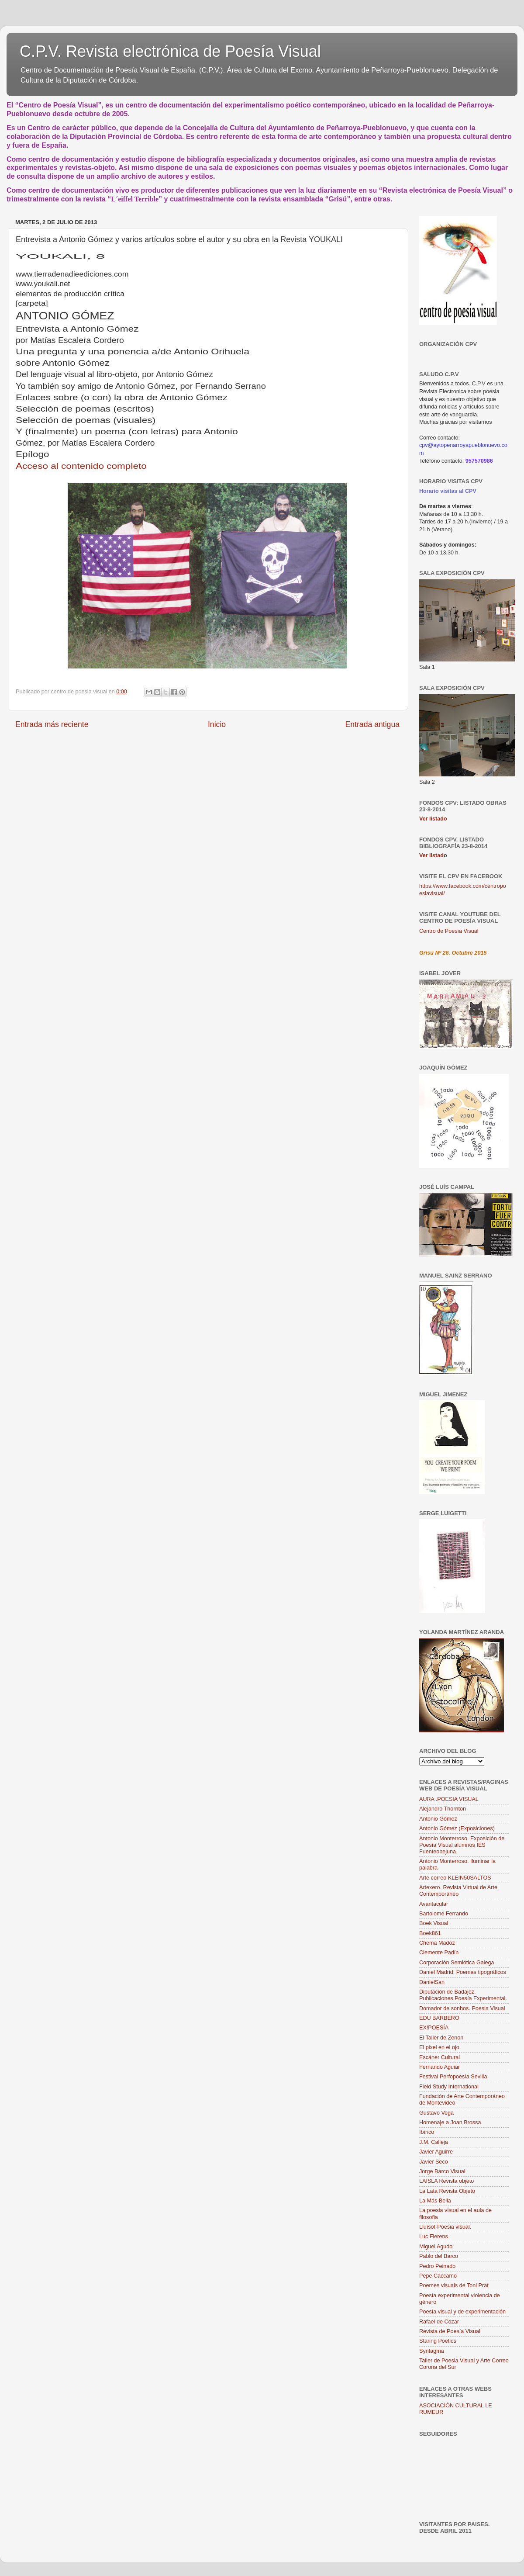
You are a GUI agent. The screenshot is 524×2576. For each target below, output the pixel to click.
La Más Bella (435, 2201)
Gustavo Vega (436, 2113)
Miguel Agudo (435, 2247)
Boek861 (430, 1933)
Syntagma (431, 2351)
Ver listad (431, 855)
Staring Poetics (437, 2341)
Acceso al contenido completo (81, 466)
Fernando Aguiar (439, 2067)
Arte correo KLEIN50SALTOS (455, 1878)
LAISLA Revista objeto (446, 2181)
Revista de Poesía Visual (449, 2331)
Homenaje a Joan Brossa (450, 2122)
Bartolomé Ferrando (443, 1914)
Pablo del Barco (438, 2256)
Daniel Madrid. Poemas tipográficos (462, 1972)
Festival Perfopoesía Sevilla (453, 2077)
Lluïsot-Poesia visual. (445, 2227)
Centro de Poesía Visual (449, 931)
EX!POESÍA (433, 2028)
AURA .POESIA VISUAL (449, 1799)
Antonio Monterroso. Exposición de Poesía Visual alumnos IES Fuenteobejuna (461, 1845)
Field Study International (449, 2087)
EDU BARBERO (439, 2018)
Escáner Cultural (439, 2057)
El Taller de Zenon (441, 2038)
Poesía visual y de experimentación (462, 2312)
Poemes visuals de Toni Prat (454, 2285)
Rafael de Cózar (439, 2322)
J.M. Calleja (433, 2142)
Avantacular (433, 1904)
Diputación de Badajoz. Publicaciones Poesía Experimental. (463, 1995)
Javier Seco (433, 2162)
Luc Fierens (433, 2236)
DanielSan (432, 1982)
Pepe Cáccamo (438, 2276)
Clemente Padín (438, 1952)
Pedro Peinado (437, 2266)
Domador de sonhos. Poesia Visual (462, 2008)
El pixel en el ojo (439, 2047)
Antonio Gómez (438, 1819)
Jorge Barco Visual (442, 2171)
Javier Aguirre (436, 2152)
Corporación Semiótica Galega (456, 1963)
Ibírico (426, 2132)
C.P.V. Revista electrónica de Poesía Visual (170, 51)
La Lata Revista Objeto (447, 2191)
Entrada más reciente (52, 724)
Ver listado (433, 819)
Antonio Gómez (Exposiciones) (457, 1828)
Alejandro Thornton (442, 1809)
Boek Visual (433, 1923)
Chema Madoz (437, 1943)
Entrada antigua (372, 724)
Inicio (217, 724)
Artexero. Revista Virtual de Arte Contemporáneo (458, 1890)
